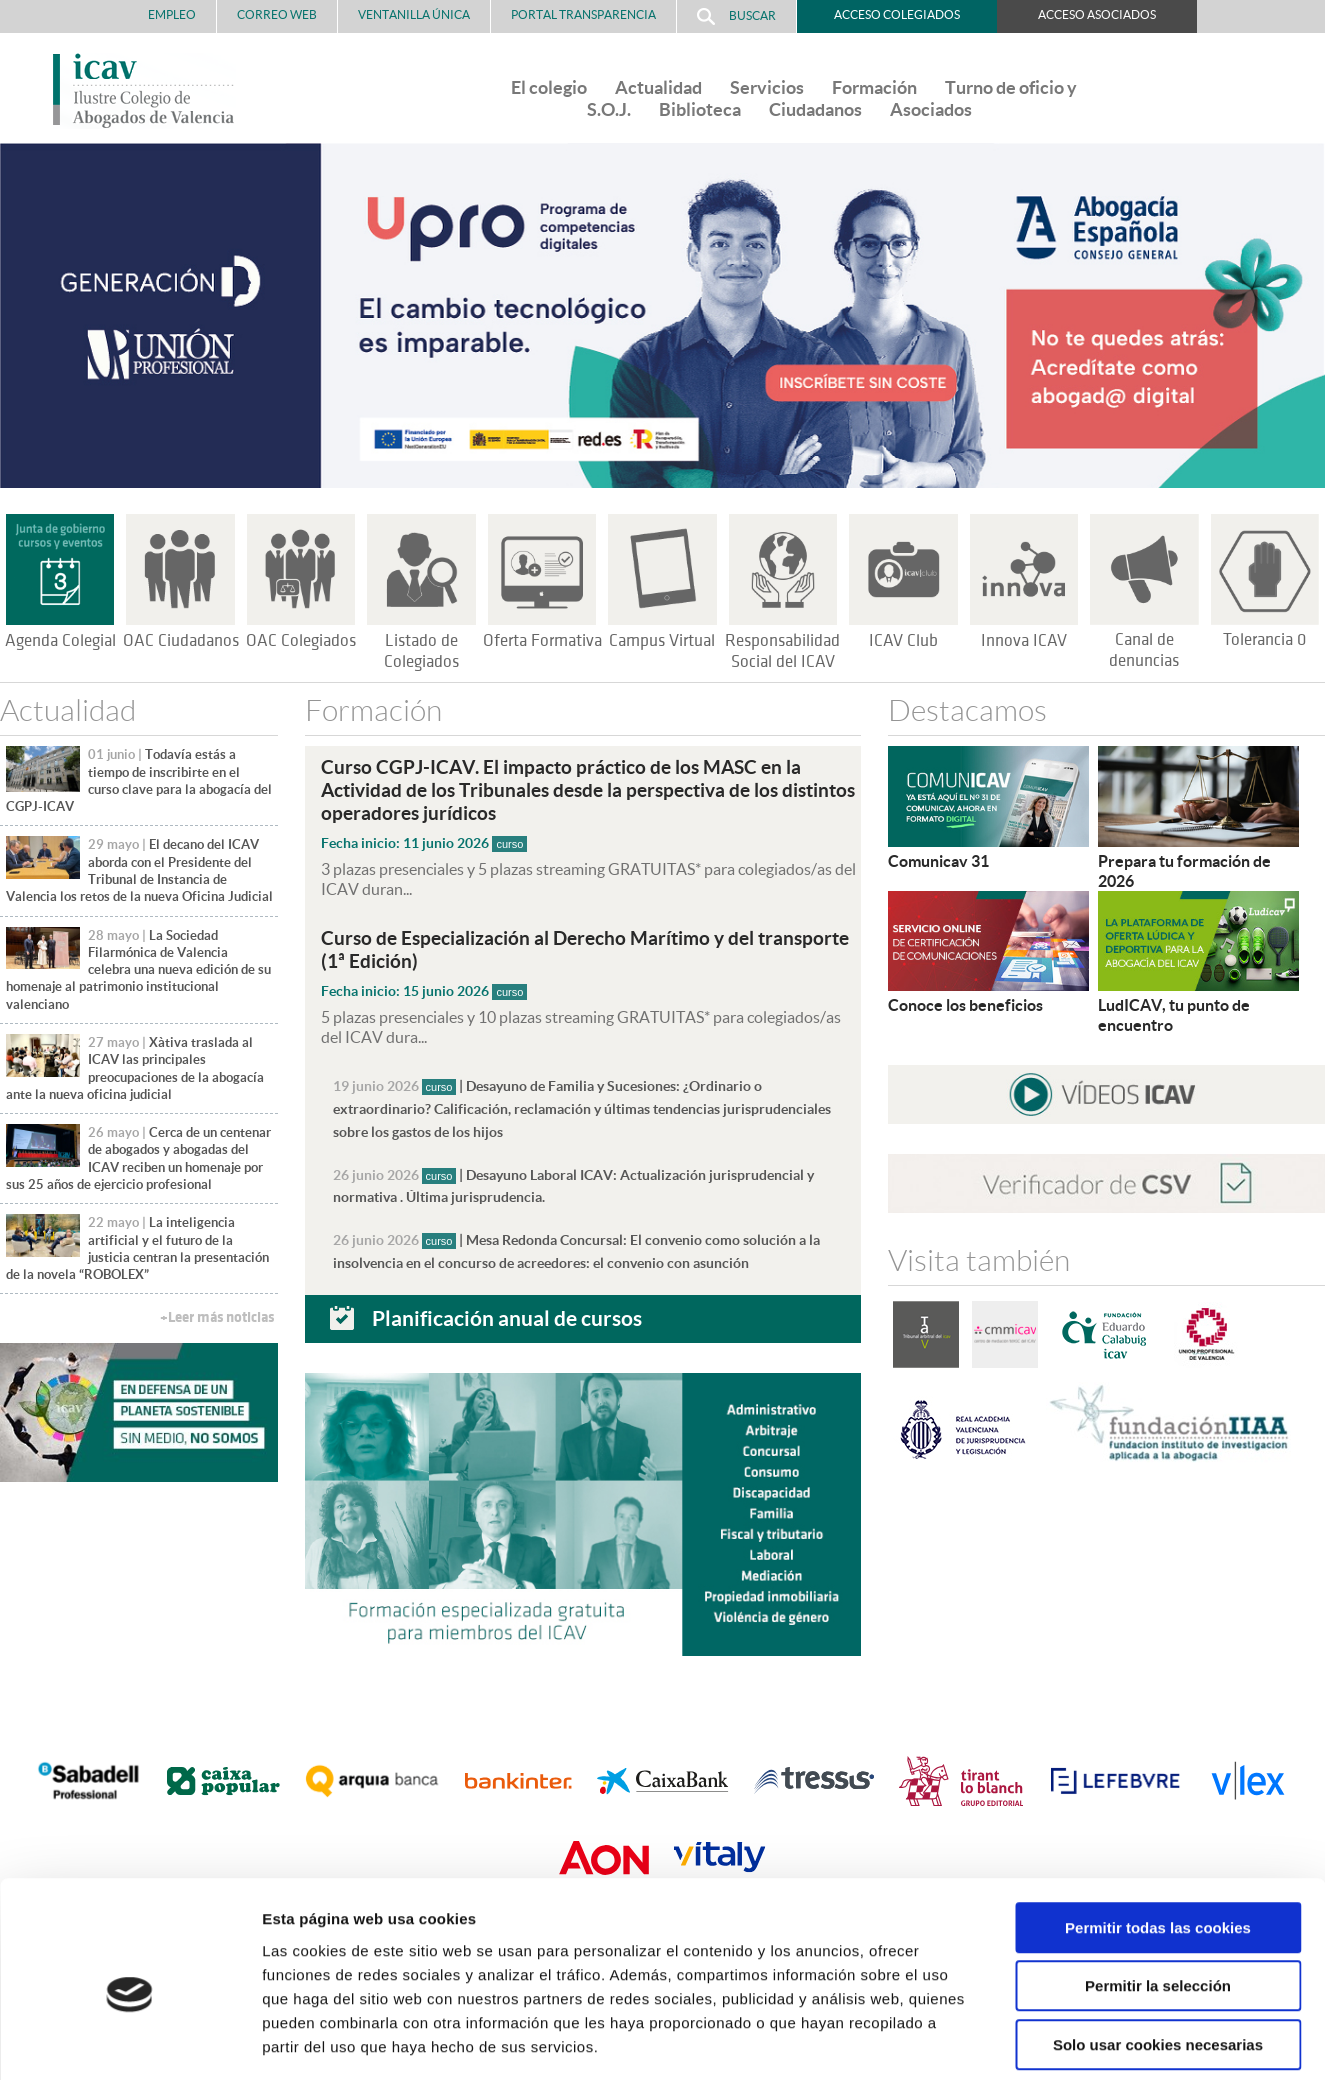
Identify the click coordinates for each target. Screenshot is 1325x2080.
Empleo (172, 14)
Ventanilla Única (414, 14)
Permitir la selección (1158, 1894)
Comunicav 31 (938, 861)
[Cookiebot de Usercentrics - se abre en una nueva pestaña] (129, 2041)
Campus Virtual (662, 641)
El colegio (549, 87)
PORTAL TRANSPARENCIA (583, 14)
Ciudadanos (815, 109)
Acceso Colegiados (897, 14)
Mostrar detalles (1074, 2040)
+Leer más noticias (217, 1317)
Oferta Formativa (542, 641)
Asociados (931, 109)
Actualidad (658, 87)
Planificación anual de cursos (507, 1309)
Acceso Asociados (1097, 14)
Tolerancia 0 (1264, 640)
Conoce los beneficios (965, 1005)
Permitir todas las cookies (1158, 1835)
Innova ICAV (1024, 641)
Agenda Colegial (60, 641)
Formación (874, 87)
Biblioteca (700, 109)
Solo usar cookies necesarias (1158, 1952)
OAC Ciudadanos (181, 641)
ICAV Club (903, 641)
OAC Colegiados (301, 641)
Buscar (736, 16)
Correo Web (277, 14)
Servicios (767, 87)
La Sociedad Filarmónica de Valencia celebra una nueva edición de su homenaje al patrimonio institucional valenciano (139, 970)
